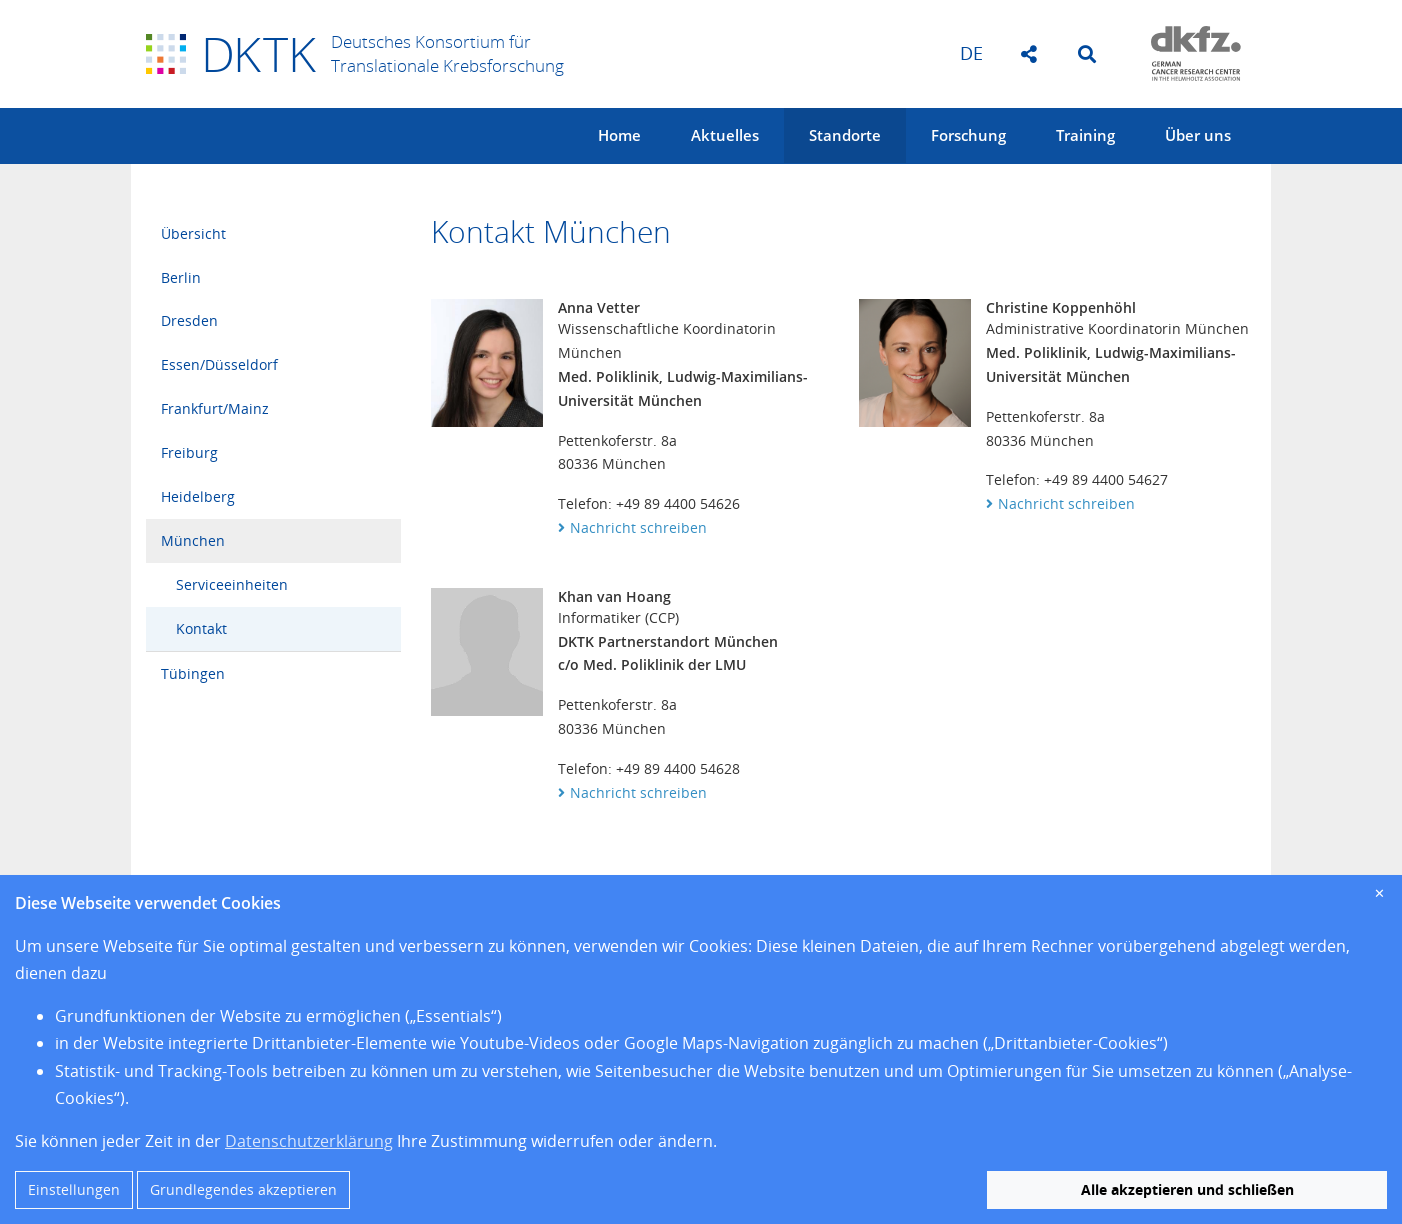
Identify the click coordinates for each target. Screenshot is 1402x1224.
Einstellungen (74, 1189)
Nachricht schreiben (638, 527)
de (971, 53)
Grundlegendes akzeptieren (243, 1189)
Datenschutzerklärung (309, 1141)
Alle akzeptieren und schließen (1187, 1189)
